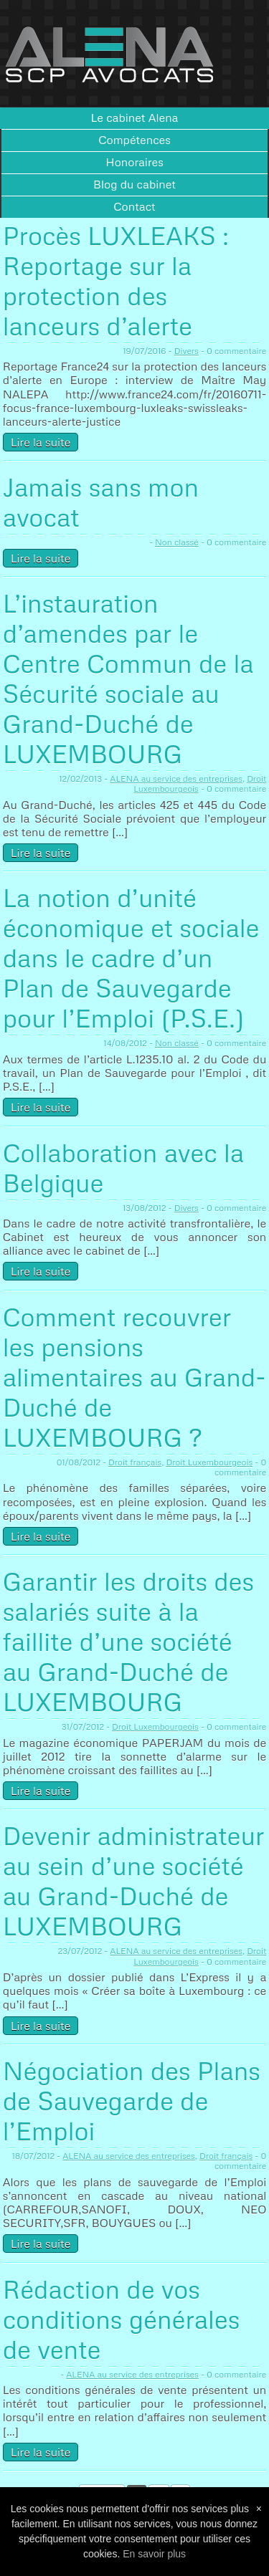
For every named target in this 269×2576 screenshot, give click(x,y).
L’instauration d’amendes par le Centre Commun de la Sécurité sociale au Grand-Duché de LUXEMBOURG (128, 678)
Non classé (177, 542)
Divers (186, 350)
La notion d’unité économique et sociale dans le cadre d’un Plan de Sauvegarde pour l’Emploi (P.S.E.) (131, 957)
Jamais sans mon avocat (101, 501)
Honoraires (134, 162)
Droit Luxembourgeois (209, 1462)
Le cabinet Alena (135, 117)
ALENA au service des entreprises (176, 778)
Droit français (134, 1462)
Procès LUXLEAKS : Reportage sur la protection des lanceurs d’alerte (116, 280)
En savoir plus (154, 2554)
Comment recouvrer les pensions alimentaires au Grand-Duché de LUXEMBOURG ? (134, 1376)
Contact (134, 206)
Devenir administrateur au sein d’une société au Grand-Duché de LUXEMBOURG (134, 1880)
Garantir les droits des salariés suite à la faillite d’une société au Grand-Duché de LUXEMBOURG (128, 1641)
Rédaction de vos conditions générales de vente (121, 2319)
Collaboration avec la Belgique (123, 1167)
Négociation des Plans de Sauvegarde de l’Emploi (131, 2100)
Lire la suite (41, 442)
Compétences (134, 140)
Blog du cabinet (134, 184)
